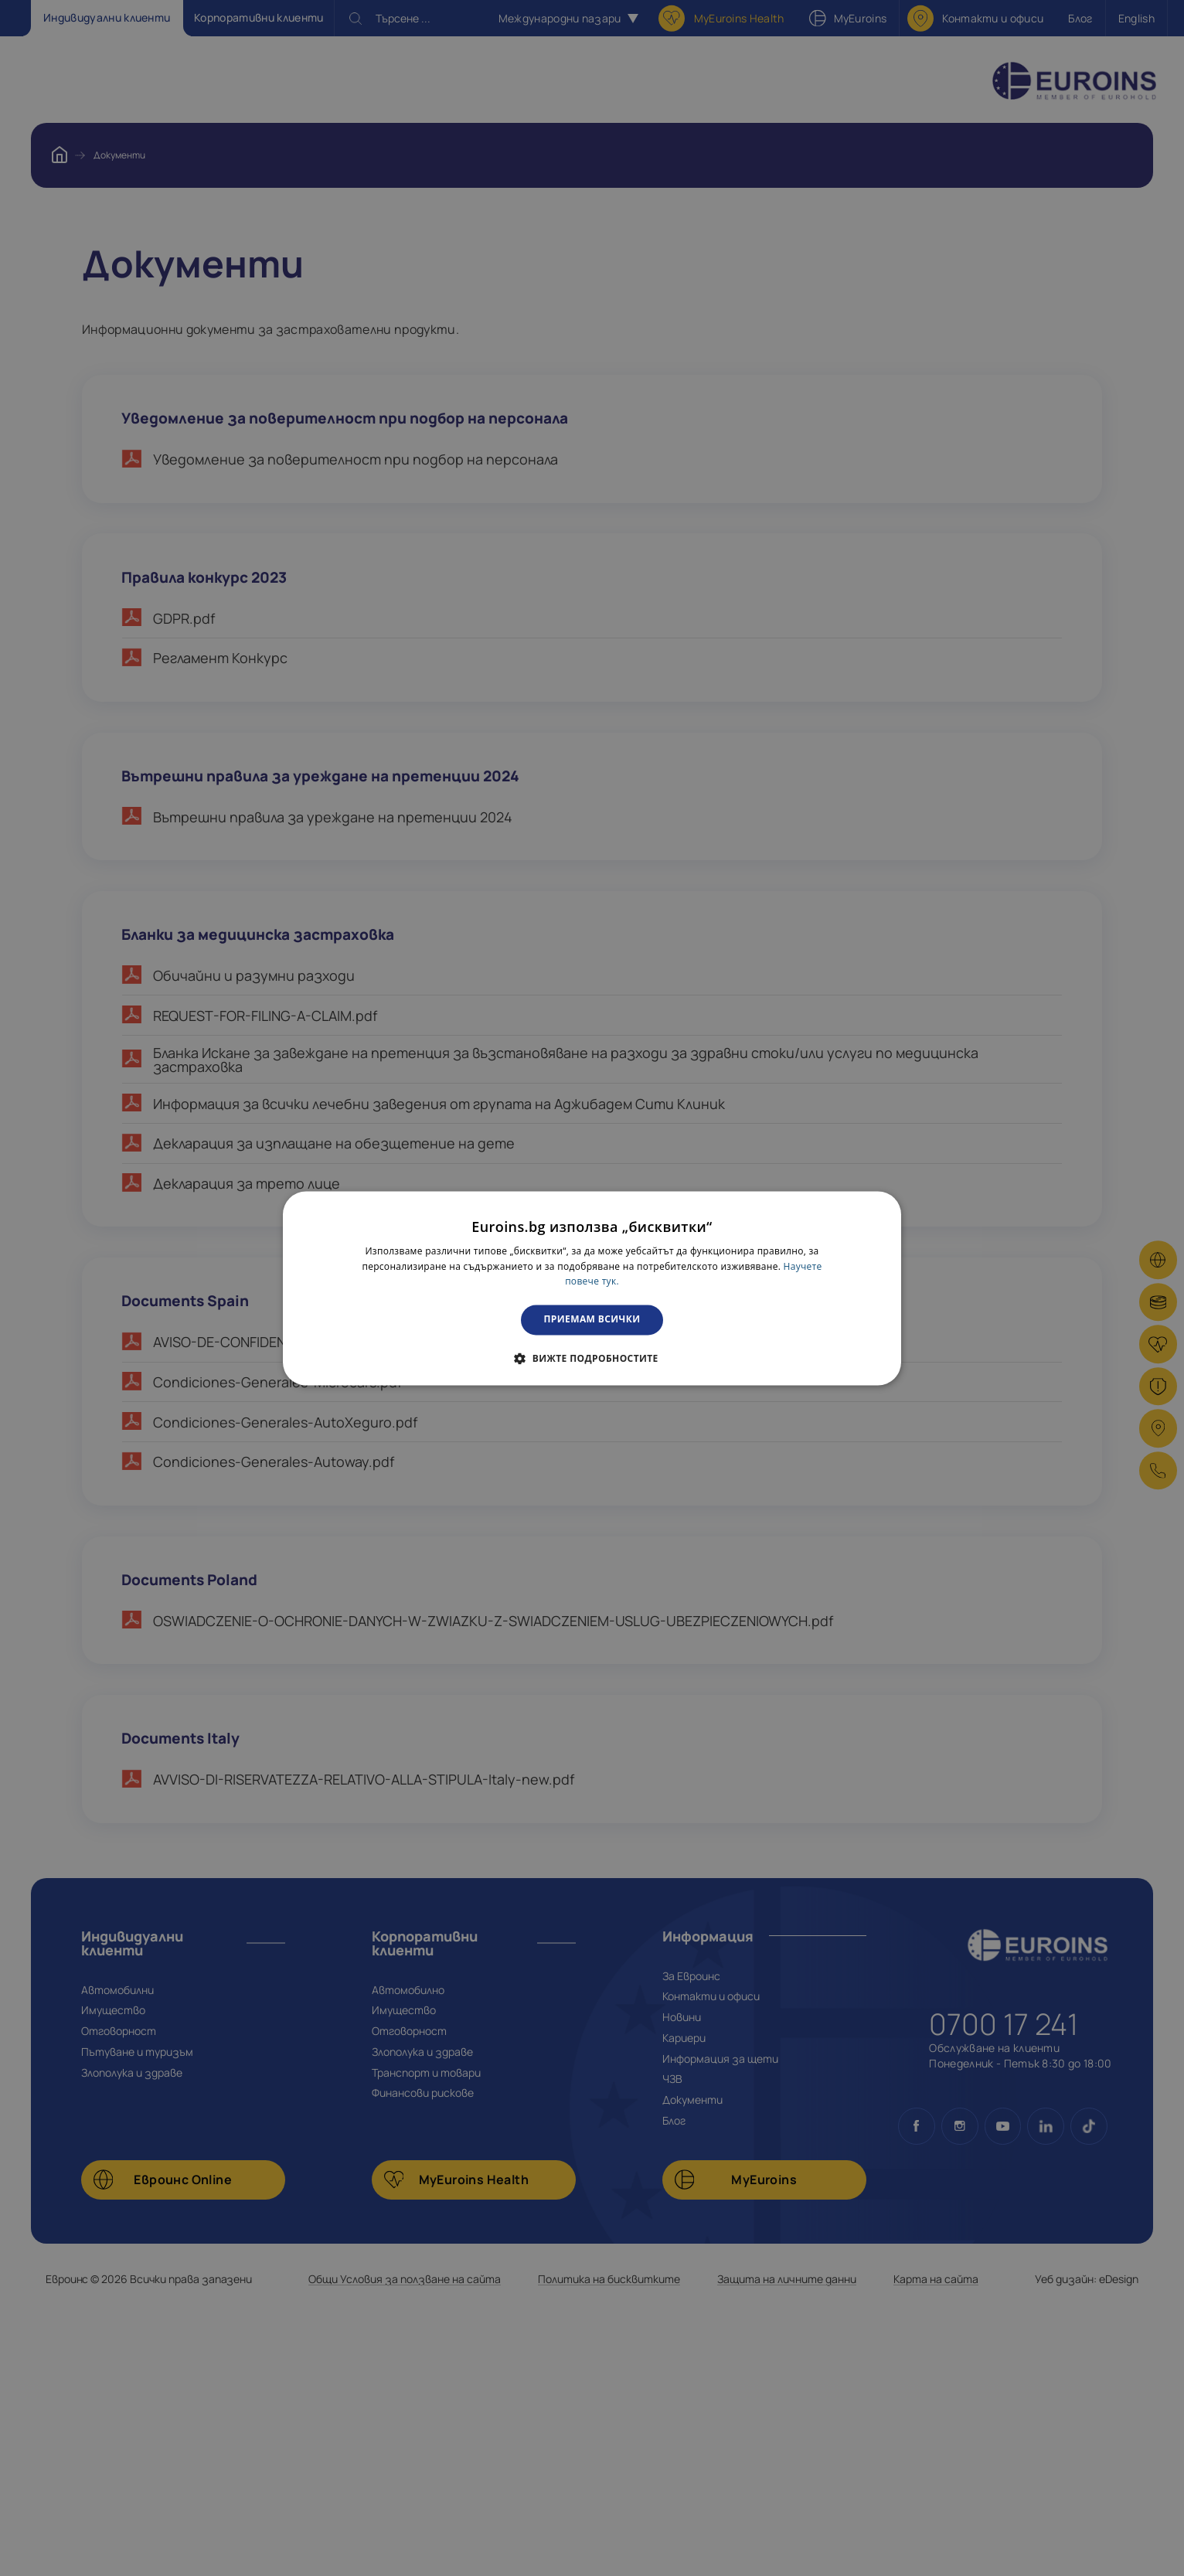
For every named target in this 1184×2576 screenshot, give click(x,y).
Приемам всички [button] (592, 1319)
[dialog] (592, 1288)
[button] (592, 1358)
